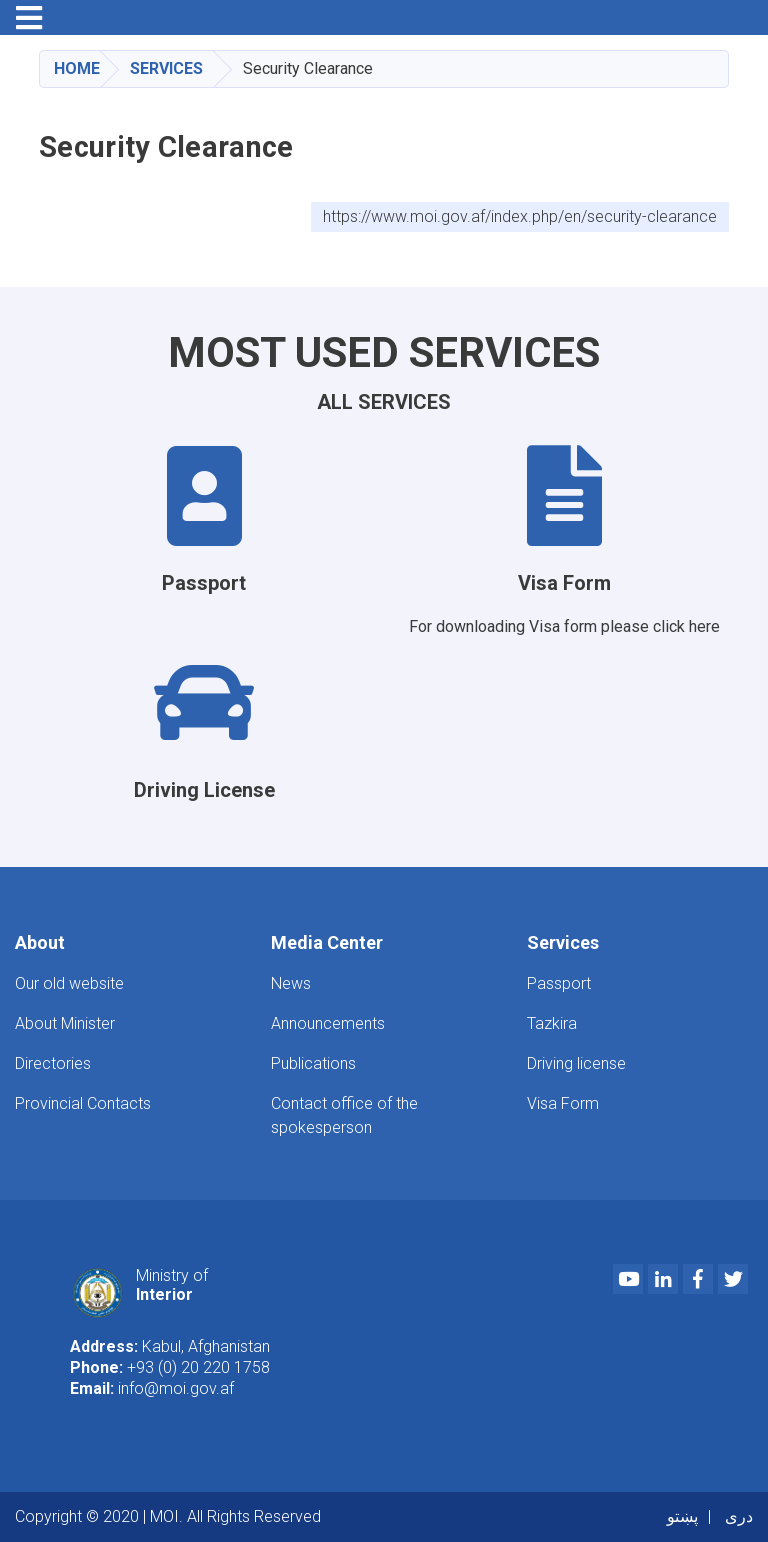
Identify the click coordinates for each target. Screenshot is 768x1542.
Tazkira (552, 1023)
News (291, 983)
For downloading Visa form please (531, 626)
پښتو (682, 1516)
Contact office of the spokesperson (344, 1115)
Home (77, 68)
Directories (53, 1063)
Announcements (328, 1023)
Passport (559, 983)
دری (739, 1516)
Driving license (576, 1063)
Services (166, 68)
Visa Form (563, 1103)
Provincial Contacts (83, 1103)
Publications (313, 1063)
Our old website (69, 983)
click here (686, 626)
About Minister (65, 1023)
